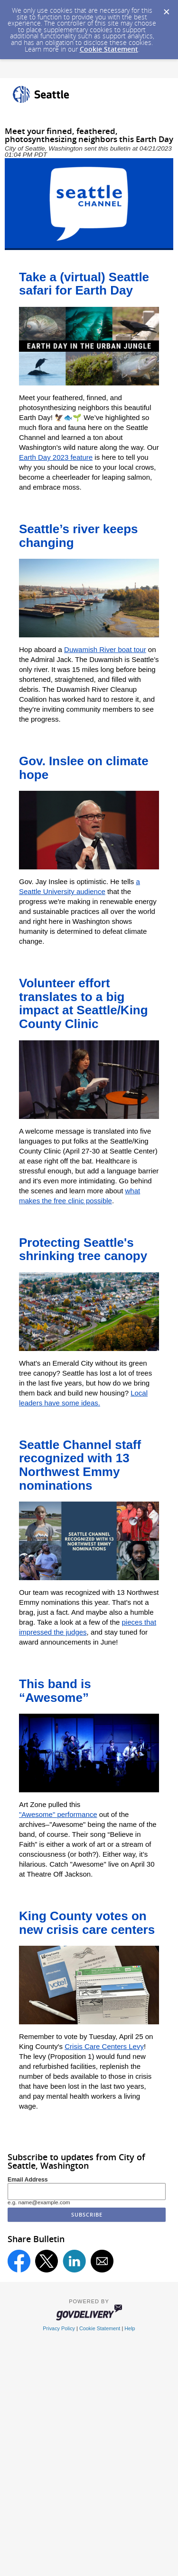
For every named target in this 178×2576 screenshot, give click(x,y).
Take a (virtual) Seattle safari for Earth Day (84, 284)
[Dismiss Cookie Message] (166, 9)
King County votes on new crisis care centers (87, 1923)
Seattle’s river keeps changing (78, 536)
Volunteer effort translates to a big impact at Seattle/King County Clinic (83, 1003)
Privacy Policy (59, 2328)
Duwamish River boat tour (105, 649)
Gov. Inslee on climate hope (84, 768)
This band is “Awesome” (55, 1691)
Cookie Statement (109, 49)
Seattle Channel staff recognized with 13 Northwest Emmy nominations (80, 1465)
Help (129, 2328)
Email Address (28, 2179)
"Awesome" (38, 1814)
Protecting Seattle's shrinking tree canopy (83, 1249)
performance (77, 1814)
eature (83, 457)
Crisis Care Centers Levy (104, 2046)
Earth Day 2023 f (46, 457)
